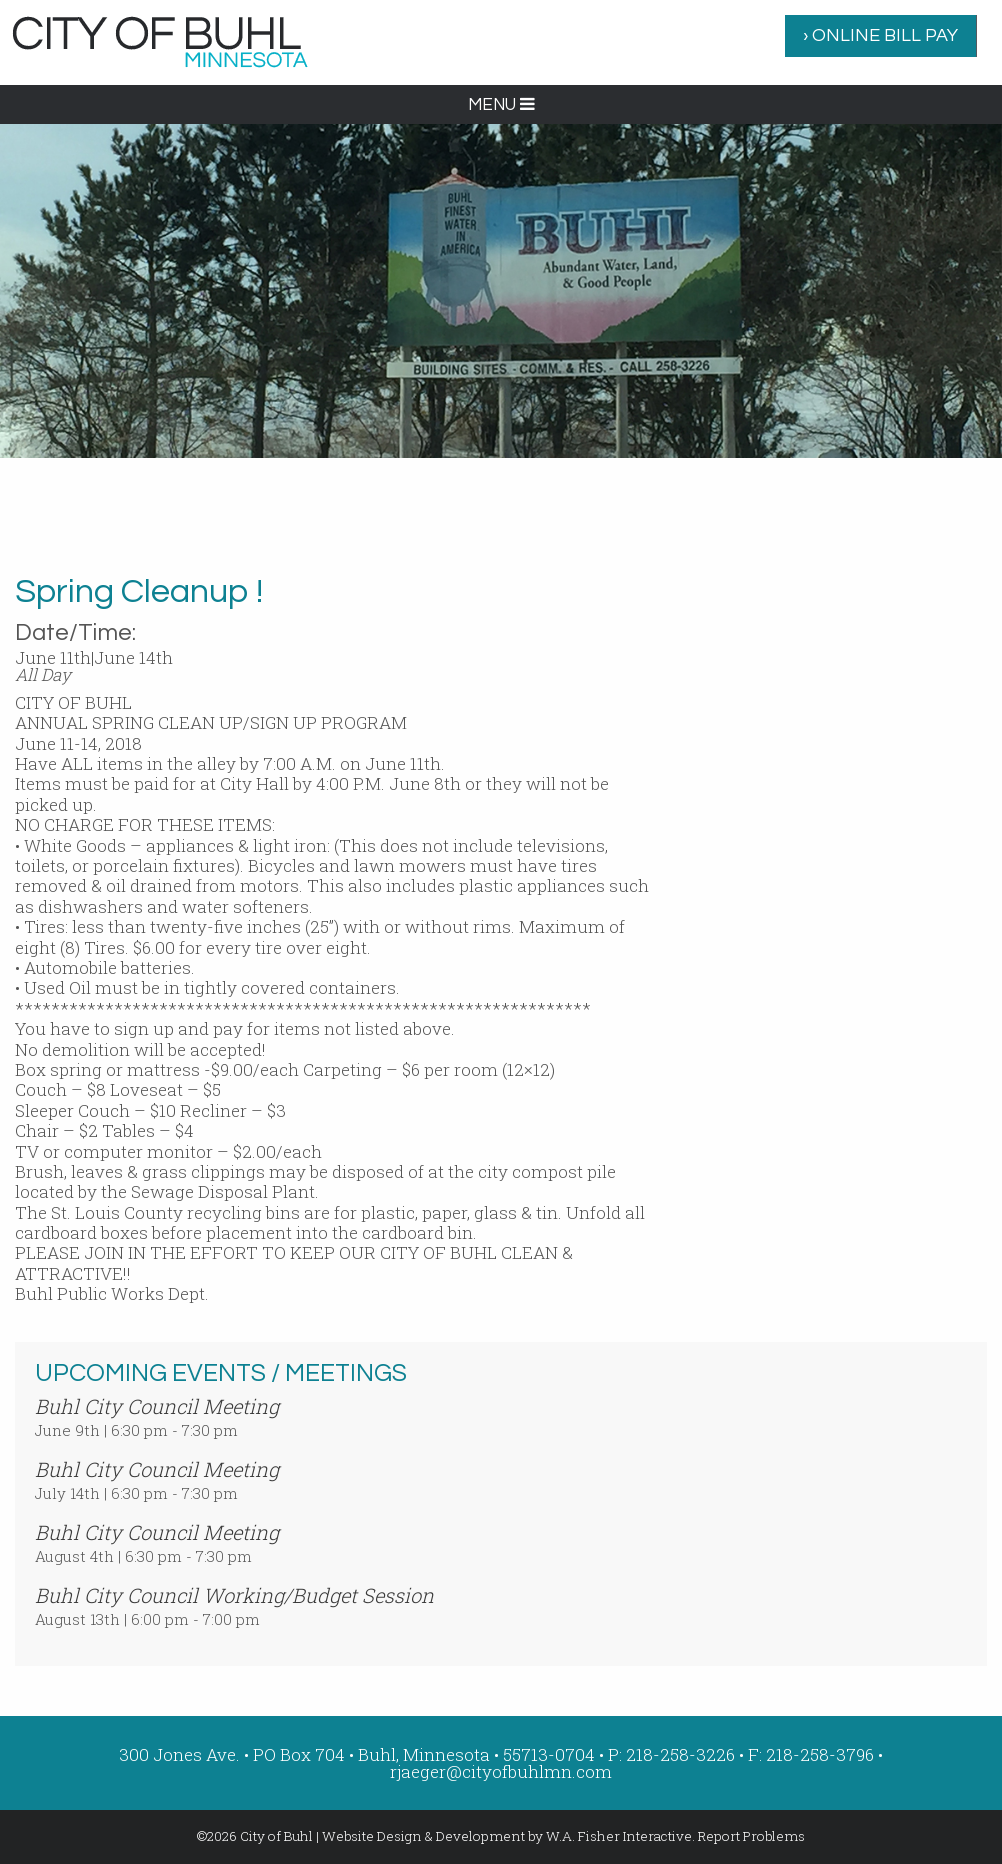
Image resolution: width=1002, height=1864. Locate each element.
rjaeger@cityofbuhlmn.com (501, 1771)
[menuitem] (881, 36)
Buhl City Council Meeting (157, 1406)
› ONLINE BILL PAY (880, 35)
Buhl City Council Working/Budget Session (234, 1595)
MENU (501, 105)
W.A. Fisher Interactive (619, 1836)
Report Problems (751, 1836)
